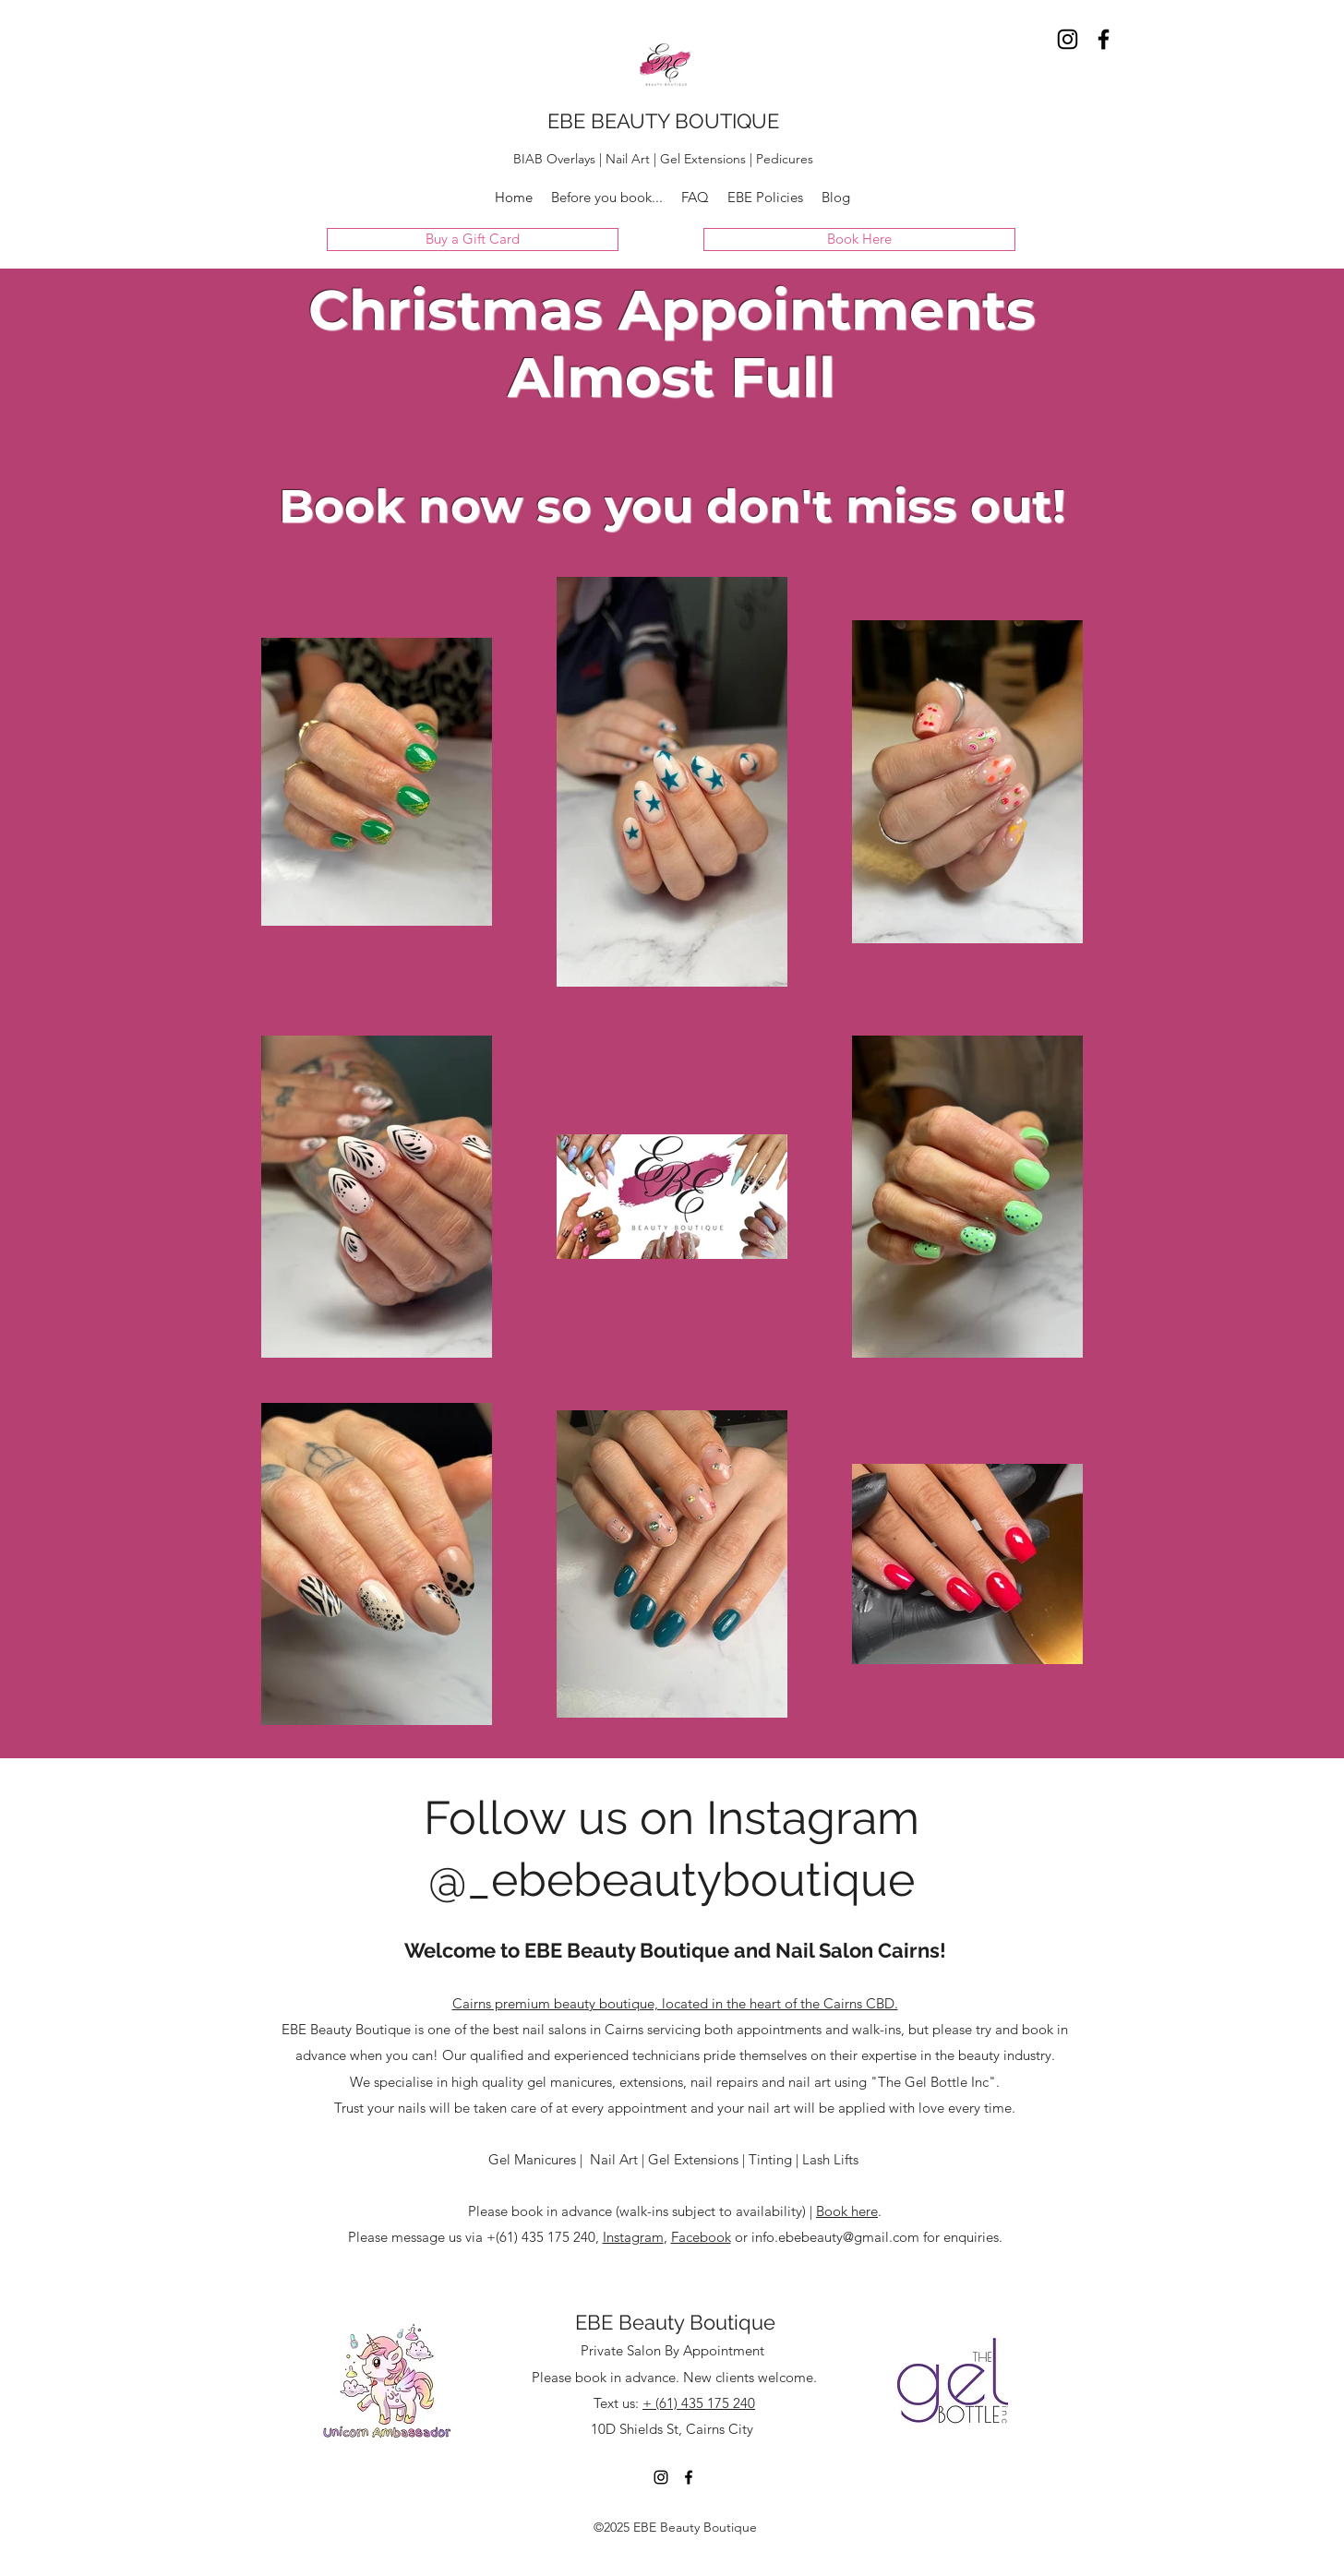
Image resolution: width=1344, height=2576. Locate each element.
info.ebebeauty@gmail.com (835, 2237)
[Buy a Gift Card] (472, 239)
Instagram (633, 2237)
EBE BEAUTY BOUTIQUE (663, 121)
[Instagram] (1067, 39)
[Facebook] (1103, 39)
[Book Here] (859, 239)
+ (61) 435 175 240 (698, 2403)
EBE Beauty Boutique (675, 2322)
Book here (847, 2211)
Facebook (701, 2237)
